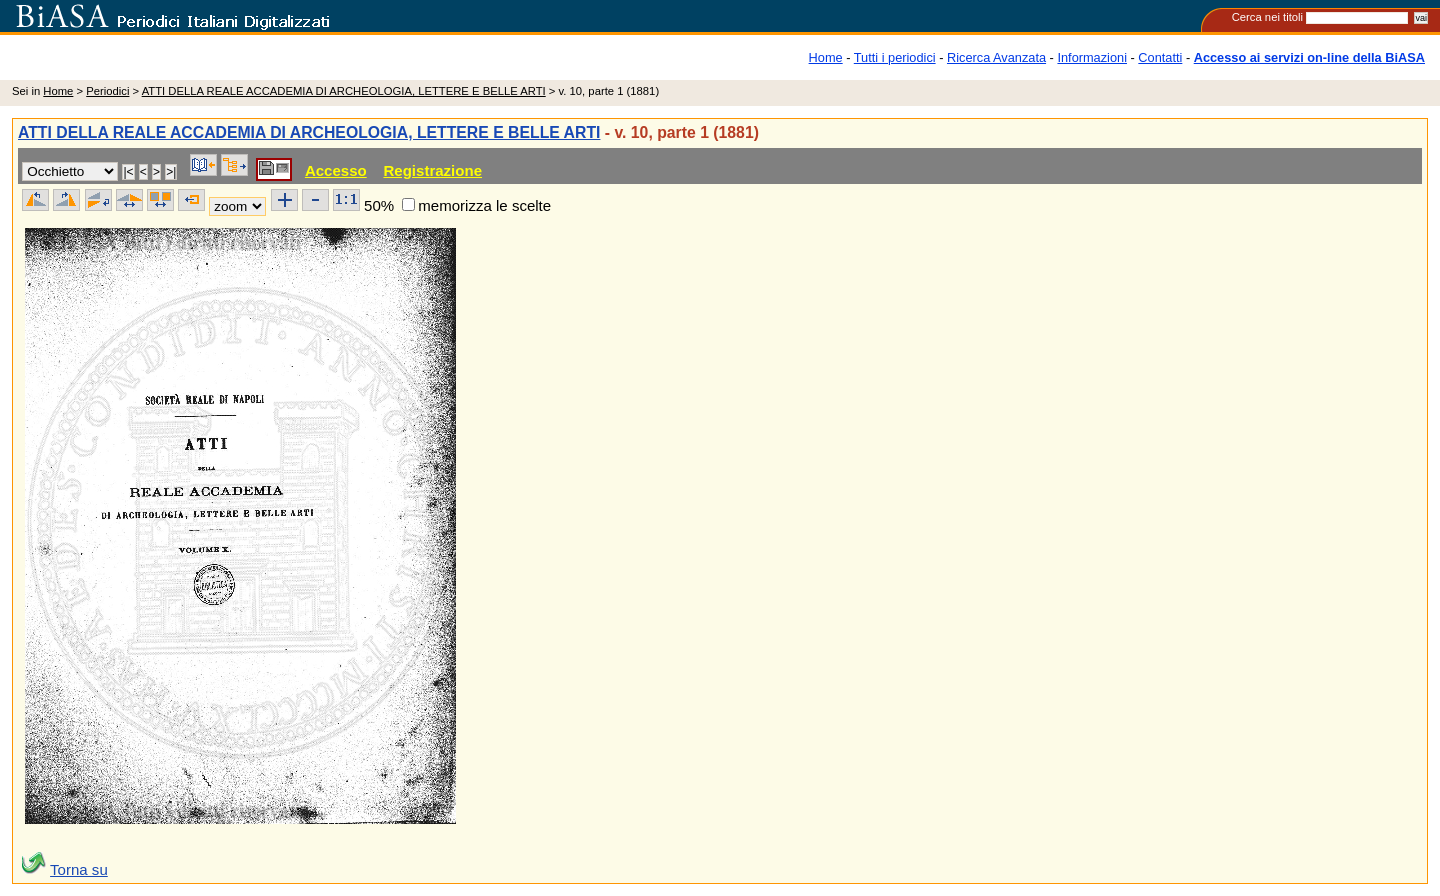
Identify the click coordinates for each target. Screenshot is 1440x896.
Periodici (107, 91)
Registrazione (432, 170)
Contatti (1160, 57)
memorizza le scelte (484, 205)
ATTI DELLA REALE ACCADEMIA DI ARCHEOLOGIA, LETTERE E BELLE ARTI (344, 91)
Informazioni (1092, 57)
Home (826, 57)
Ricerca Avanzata (996, 57)
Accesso (336, 170)
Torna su (79, 869)
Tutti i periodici (895, 57)
